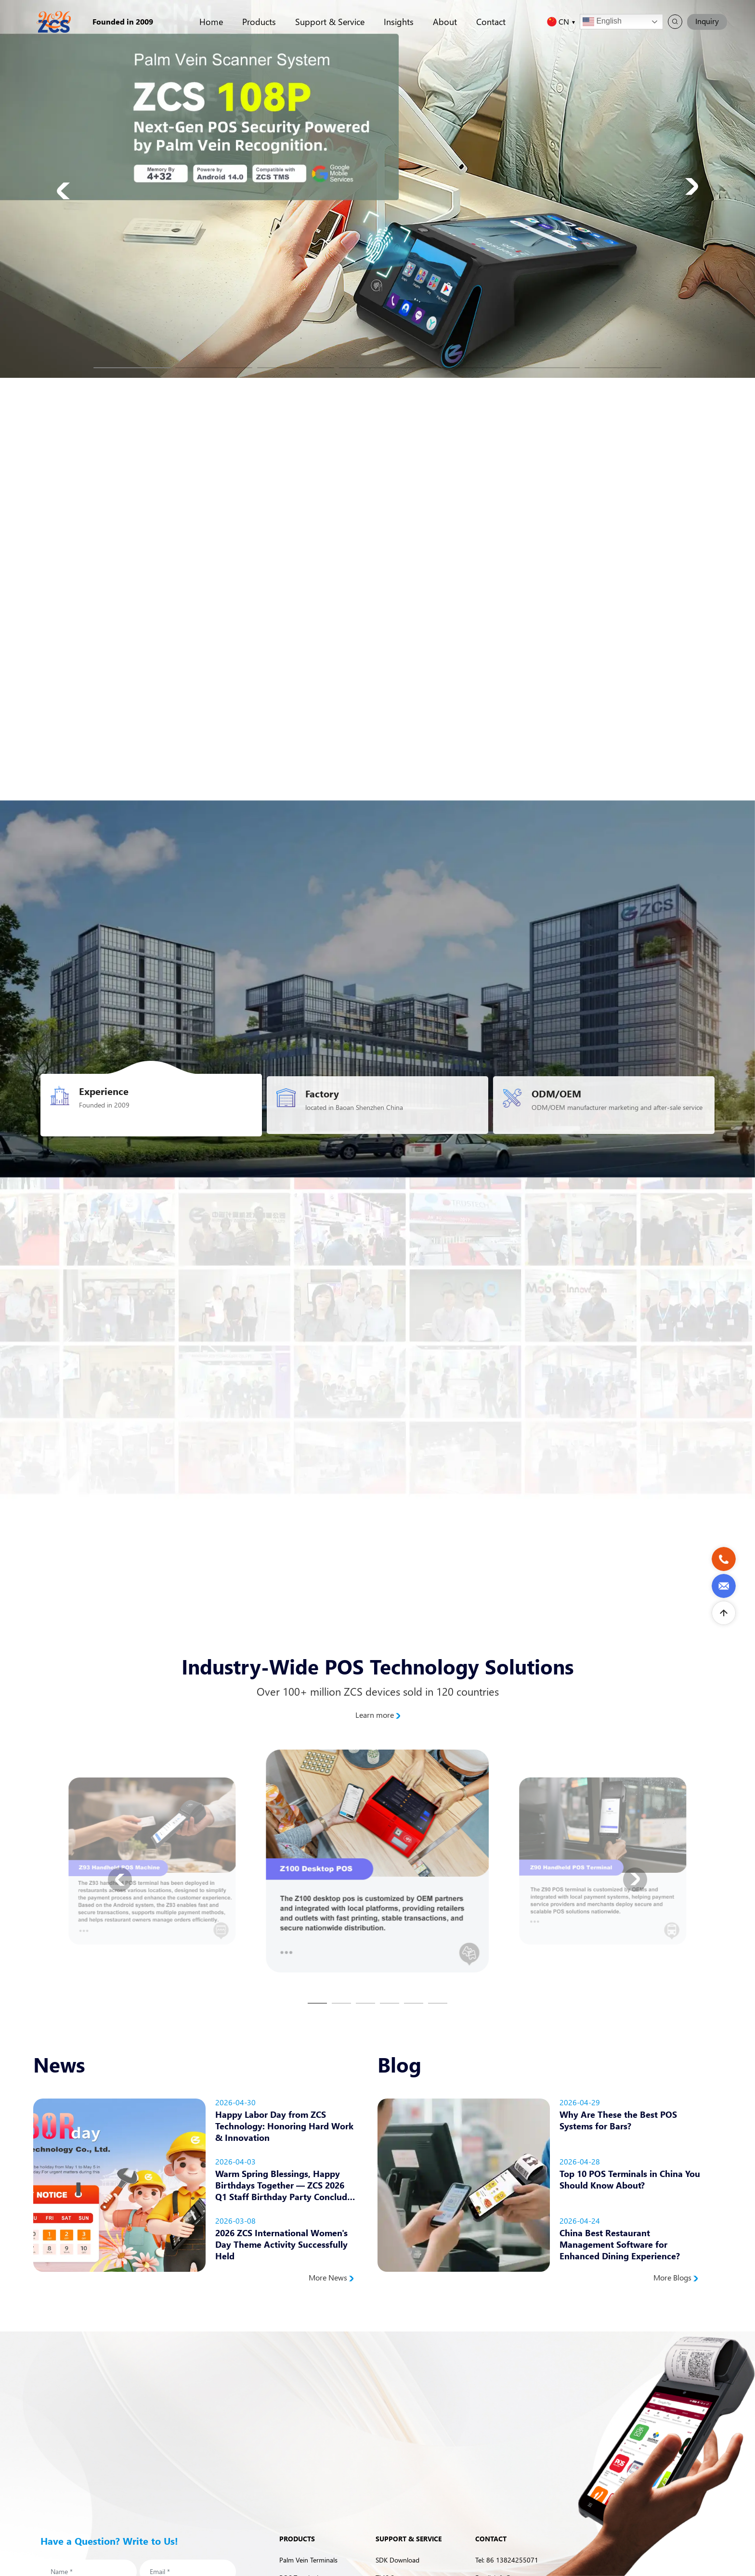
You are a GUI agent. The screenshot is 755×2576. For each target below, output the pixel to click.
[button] (131, 367)
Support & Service (329, 21)
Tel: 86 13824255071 (506, 2559)
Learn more (377, 1715)
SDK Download (397, 2559)
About (445, 21)
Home (211, 21)
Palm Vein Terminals (308, 2559)
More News (331, 2277)
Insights (399, 21)
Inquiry (707, 21)
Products (259, 21)
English (602, 21)
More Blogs (675, 2277)
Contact (491, 21)
